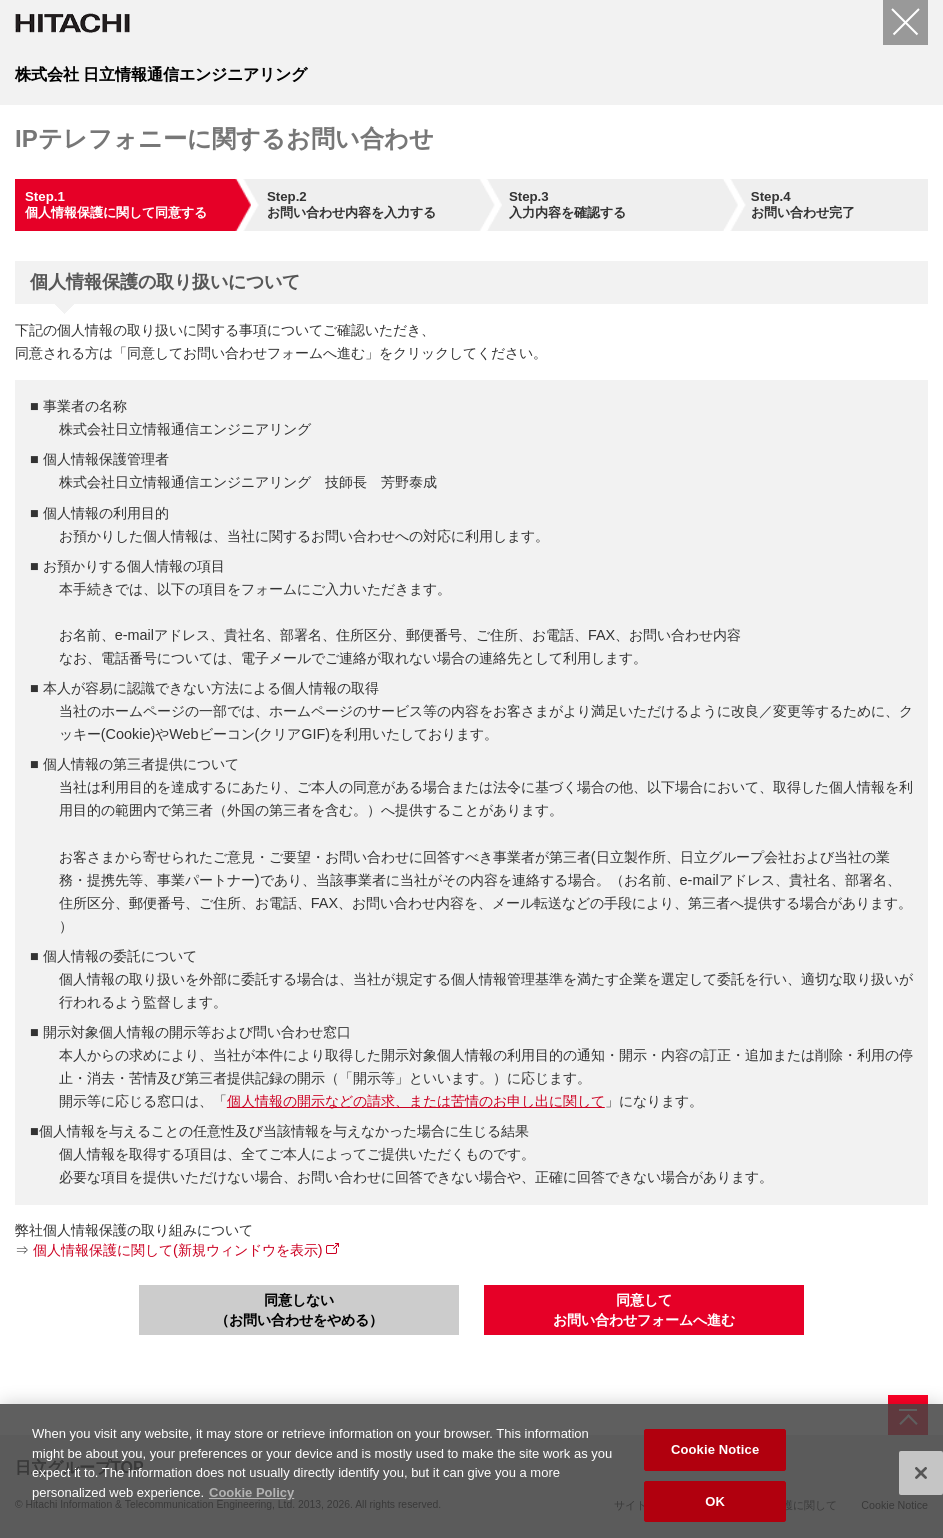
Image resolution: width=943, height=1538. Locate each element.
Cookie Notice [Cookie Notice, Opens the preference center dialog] (715, 1454)
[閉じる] (905, 22)
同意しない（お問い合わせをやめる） (299, 1310)
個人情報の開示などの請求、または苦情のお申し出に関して (416, 1101)
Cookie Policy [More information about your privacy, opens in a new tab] (251, 1497)
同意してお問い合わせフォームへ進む (644, 1310)
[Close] (921, 1478)
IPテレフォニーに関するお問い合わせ (224, 138)
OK (715, 1506)
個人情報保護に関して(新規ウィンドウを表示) (178, 1250)
